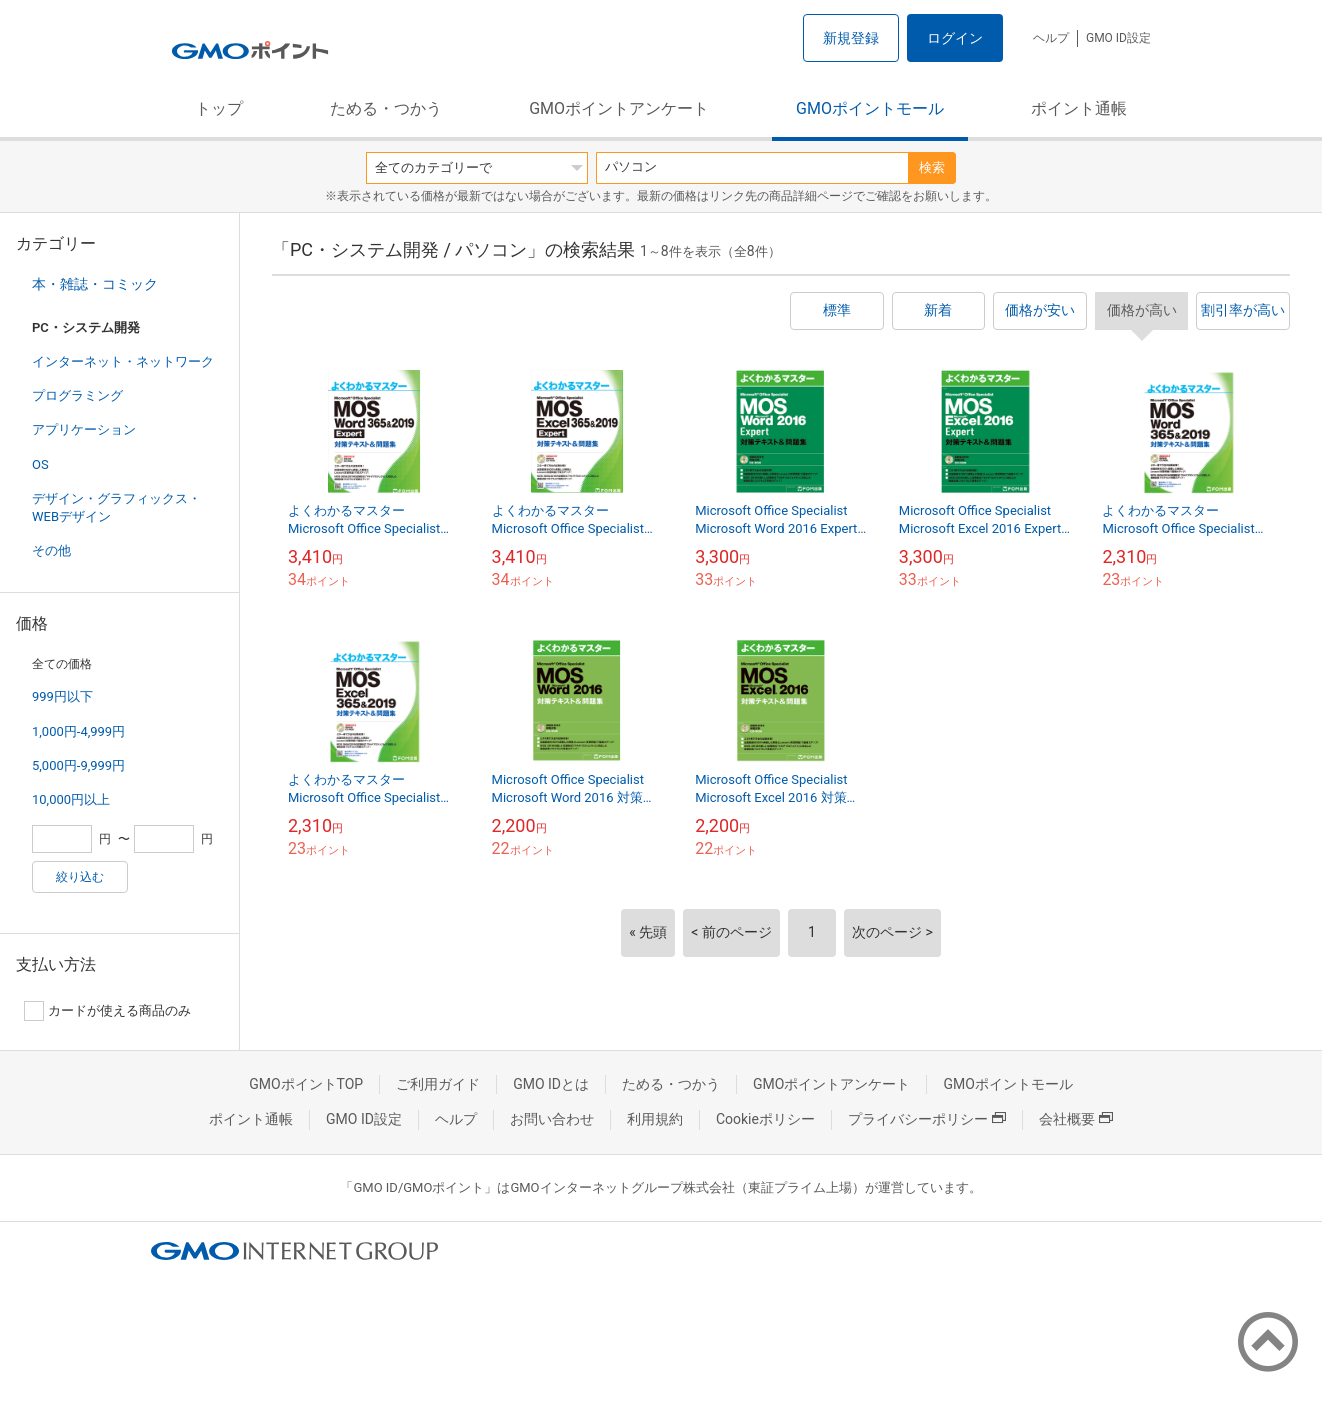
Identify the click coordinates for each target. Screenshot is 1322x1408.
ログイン (955, 38)
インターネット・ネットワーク (123, 361)
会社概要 (1076, 1119)
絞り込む (80, 877)
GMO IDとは (551, 1084)
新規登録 (851, 38)
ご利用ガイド (438, 1084)
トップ (219, 108)
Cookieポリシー (765, 1119)
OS (40, 464)
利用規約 (655, 1119)
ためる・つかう (386, 108)
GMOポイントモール (870, 108)
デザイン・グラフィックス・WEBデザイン (116, 507)
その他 (51, 550)
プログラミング (77, 395)
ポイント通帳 (1079, 108)
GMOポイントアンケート (619, 108)
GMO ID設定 (1118, 38)
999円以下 (62, 696)
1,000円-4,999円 (78, 731)
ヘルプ (1051, 38)
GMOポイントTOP (306, 1084)
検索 (932, 167)
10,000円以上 (71, 799)
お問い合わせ (552, 1119)
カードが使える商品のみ (107, 1011)
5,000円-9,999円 (78, 765)
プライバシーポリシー (927, 1119)
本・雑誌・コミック (95, 284)
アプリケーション (84, 429)
